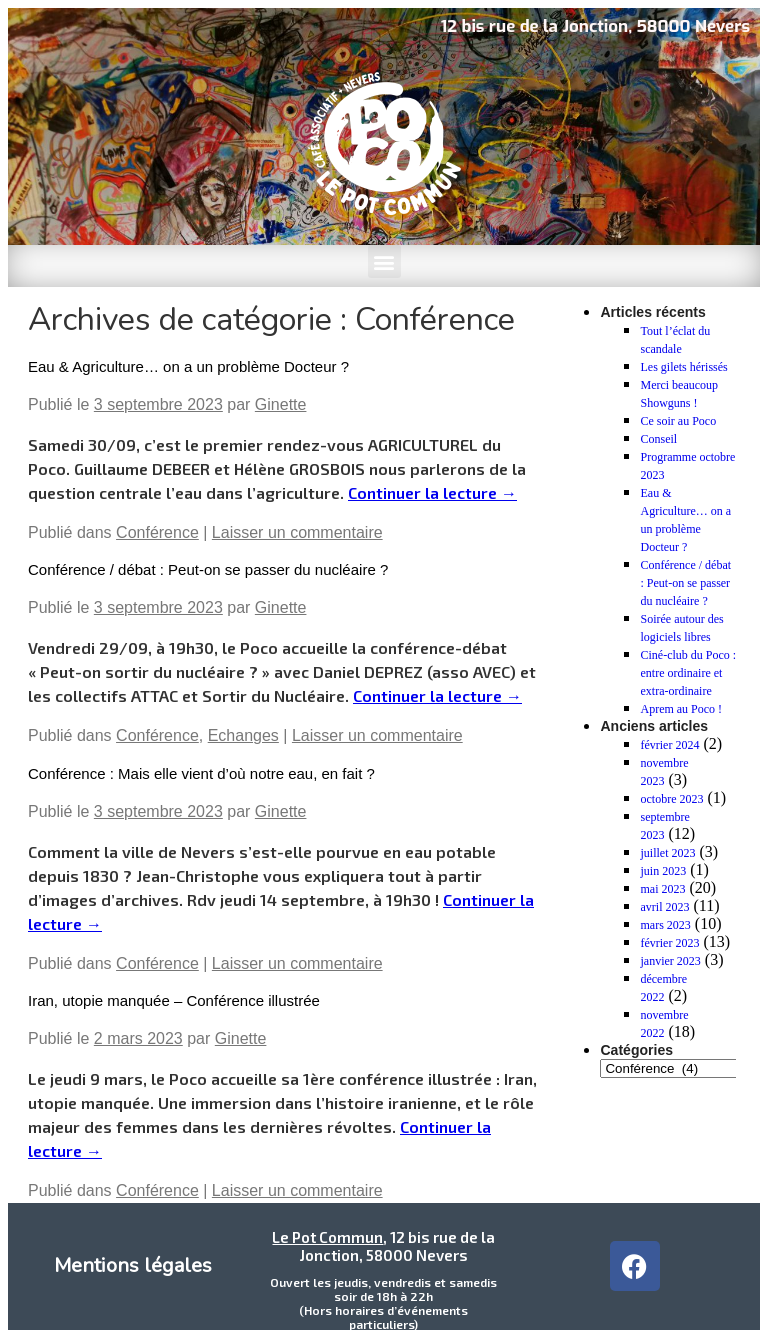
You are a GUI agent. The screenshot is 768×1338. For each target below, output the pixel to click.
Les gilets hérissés (683, 367)
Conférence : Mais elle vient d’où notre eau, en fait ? (201, 773)
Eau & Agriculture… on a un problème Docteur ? (188, 366)
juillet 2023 (667, 853)
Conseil (658, 439)
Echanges (243, 735)
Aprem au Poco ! (681, 709)
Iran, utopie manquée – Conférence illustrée (174, 1000)
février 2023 (669, 943)
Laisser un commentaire (297, 532)
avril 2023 (664, 907)
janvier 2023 (670, 961)
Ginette (281, 404)
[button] (384, 261)
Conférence (157, 532)
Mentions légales (133, 1265)
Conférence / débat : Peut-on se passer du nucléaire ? (208, 569)
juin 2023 (663, 871)
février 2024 (669, 745)
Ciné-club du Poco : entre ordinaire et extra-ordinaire (688, 673)
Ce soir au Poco (678, 421)
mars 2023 (665, 925)
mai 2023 (662, 889)
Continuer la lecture (432, 492)
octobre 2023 (671, 799)
